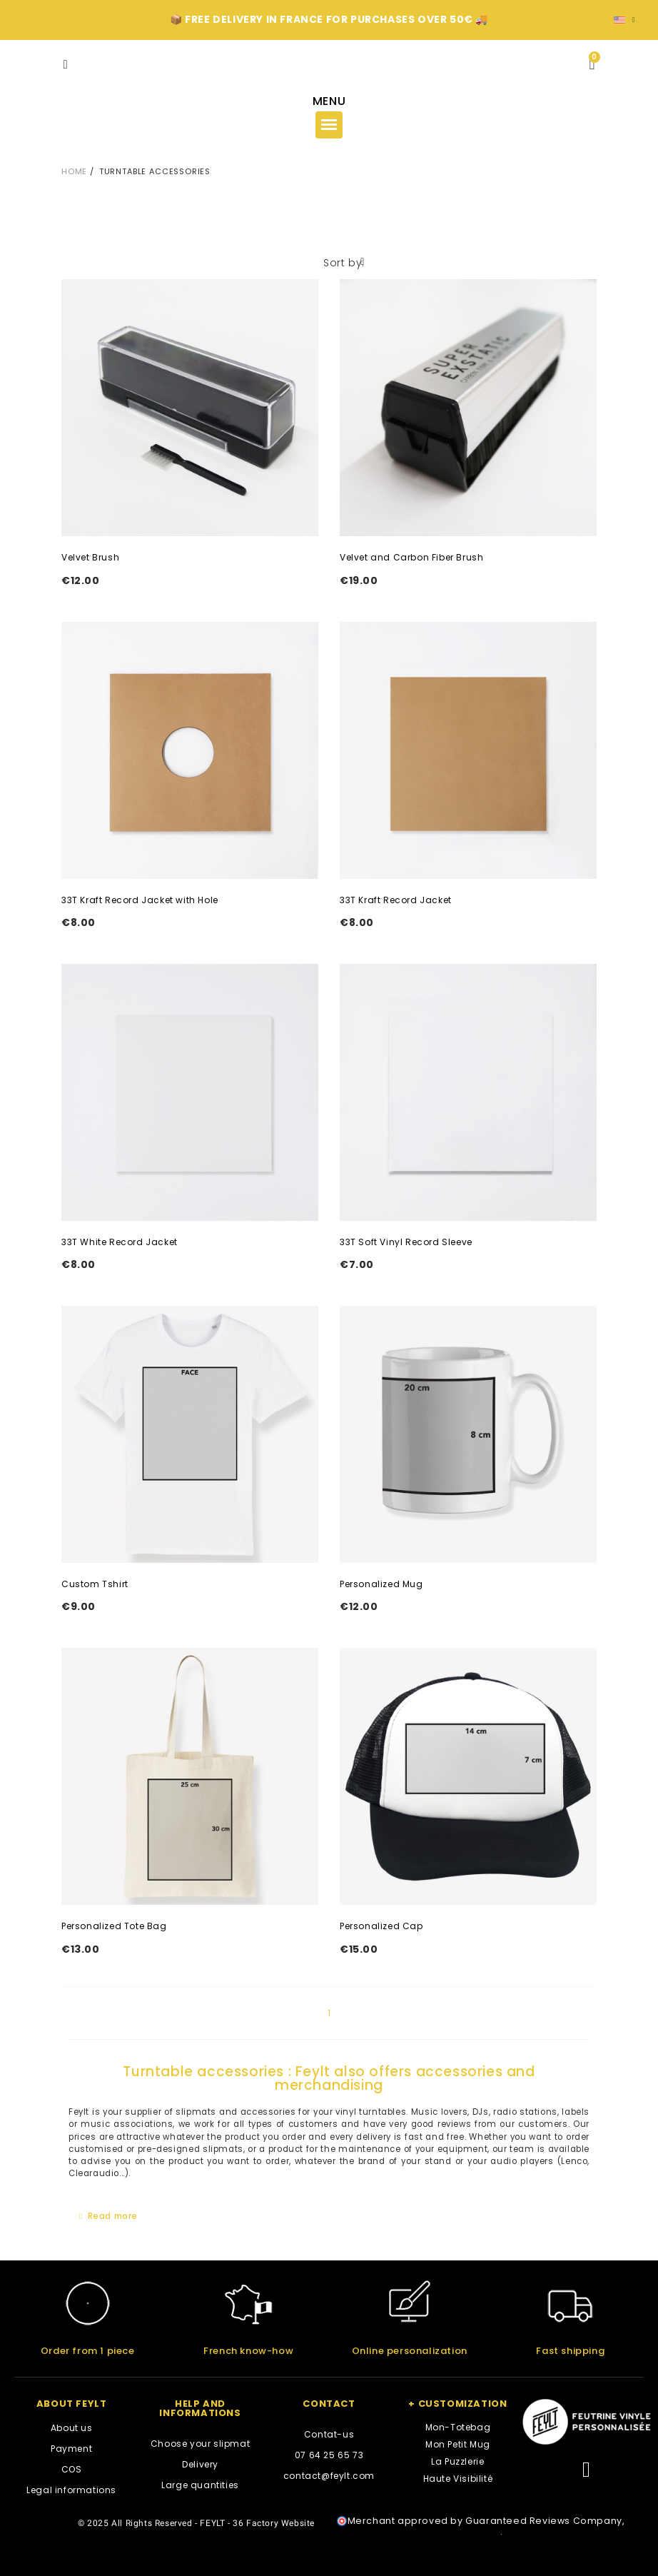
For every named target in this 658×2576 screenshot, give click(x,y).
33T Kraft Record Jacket (396, 900)
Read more (113, 2216)
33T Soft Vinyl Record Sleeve (406, 1242)
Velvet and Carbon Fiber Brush (411, 557)
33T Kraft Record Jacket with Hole (139, 900)
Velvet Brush (90, 557)
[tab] (329, 2217)
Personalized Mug (381, 1584)
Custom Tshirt (94, 1584)
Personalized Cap (381, 1926)
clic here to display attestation (424, 2531)
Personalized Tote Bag (114, 1926)
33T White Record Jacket (119, 1242)
